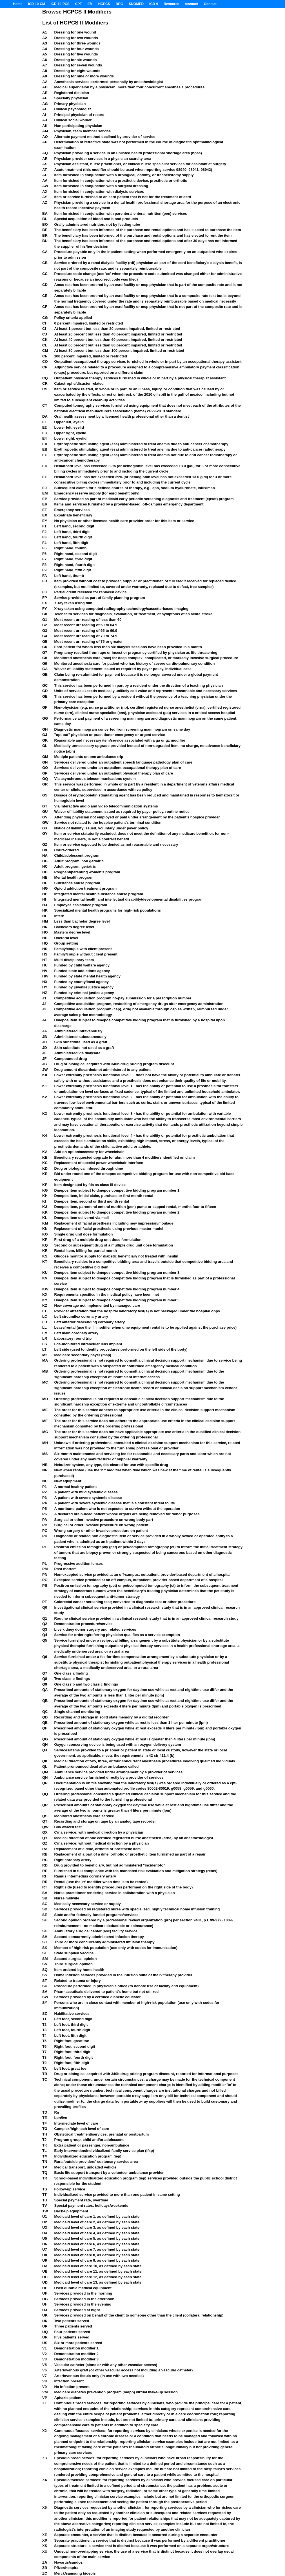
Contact (210, 4)
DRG (119, 4)
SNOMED (136, 4)
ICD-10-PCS (60, 4)
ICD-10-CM (36, 4)
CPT (78, 4)
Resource (171, 4)
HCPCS (104, 4)
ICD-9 (153, 4)
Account (191, 4)
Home (17, 4)
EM (90, 4)
